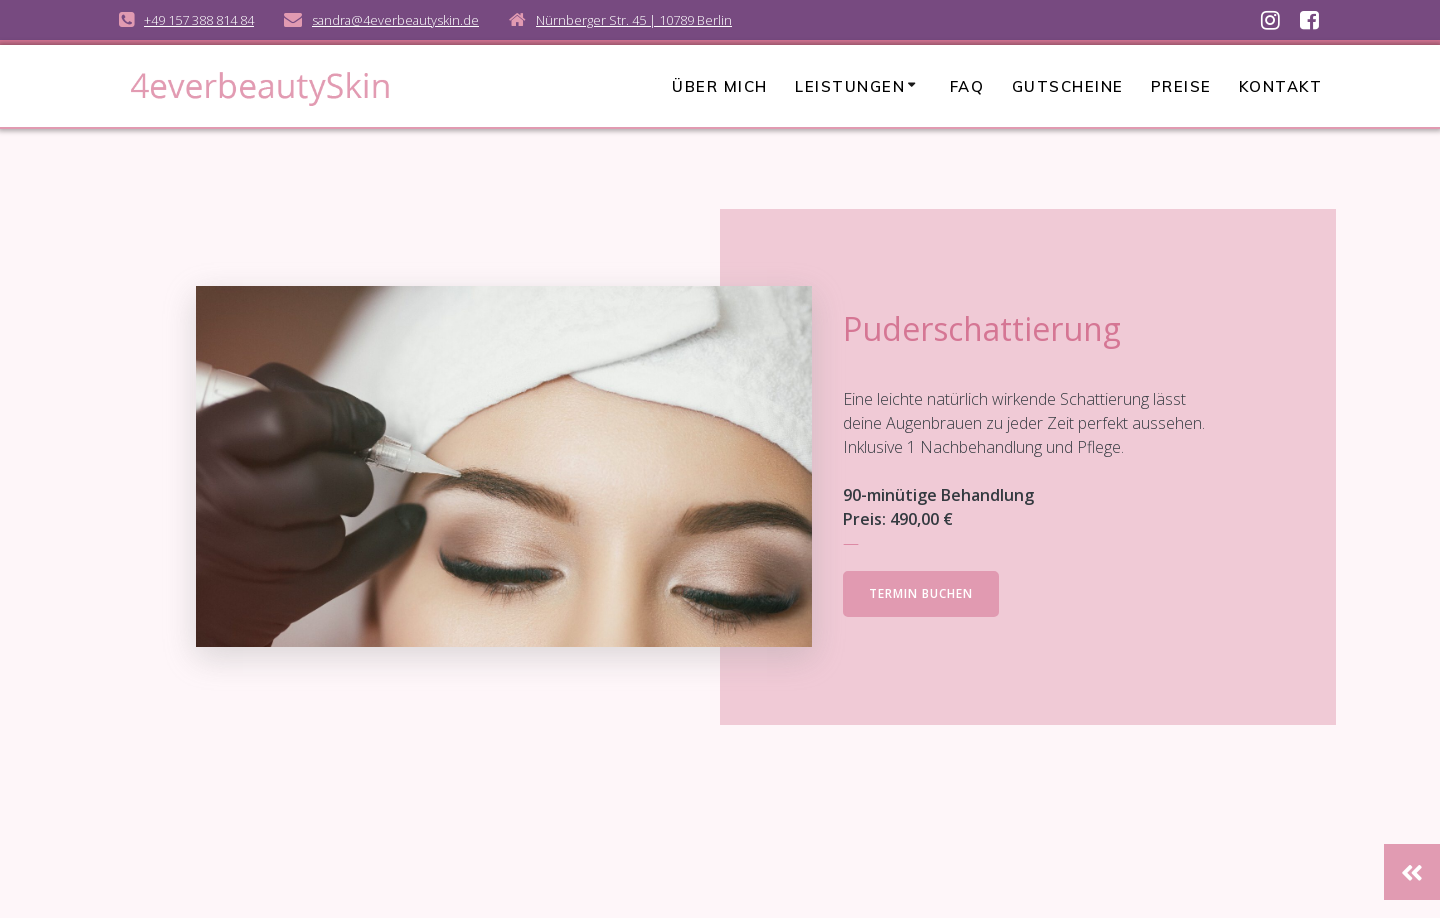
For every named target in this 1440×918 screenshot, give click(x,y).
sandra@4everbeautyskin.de (395, 20)
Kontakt (1281, 86)
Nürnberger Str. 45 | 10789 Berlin (634, 20)
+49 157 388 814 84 (199, 20)
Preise (1181, 86)
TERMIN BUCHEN (921, 593)
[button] (1412, 872)
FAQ (967, 86)
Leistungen (850, 86)
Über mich (720, 86)
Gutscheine (1068, 86)
